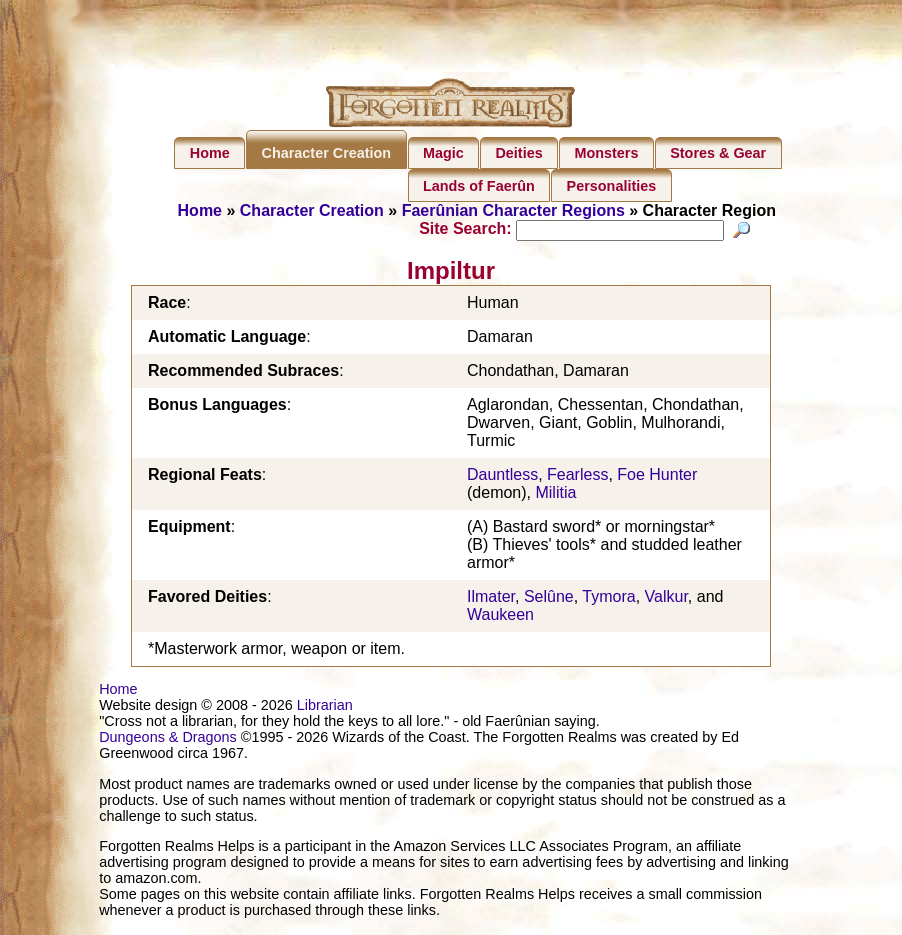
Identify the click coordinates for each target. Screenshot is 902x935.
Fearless (577, 477)
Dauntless (502, 477)
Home (210, 153)
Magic (443, 153)
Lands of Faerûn (479, 186)
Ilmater (491, 599)
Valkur (666, 599)
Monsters (606, 153)
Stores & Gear (718, 153)
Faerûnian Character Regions (513, 210)
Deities (518, 153)
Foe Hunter (657, 477)
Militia (555, 495)
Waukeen (500, 617)
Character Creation (327, 153)
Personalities (612, 186)
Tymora (608, 599)
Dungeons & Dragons (168, 740)
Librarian (325, 708)
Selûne (549, 599)
